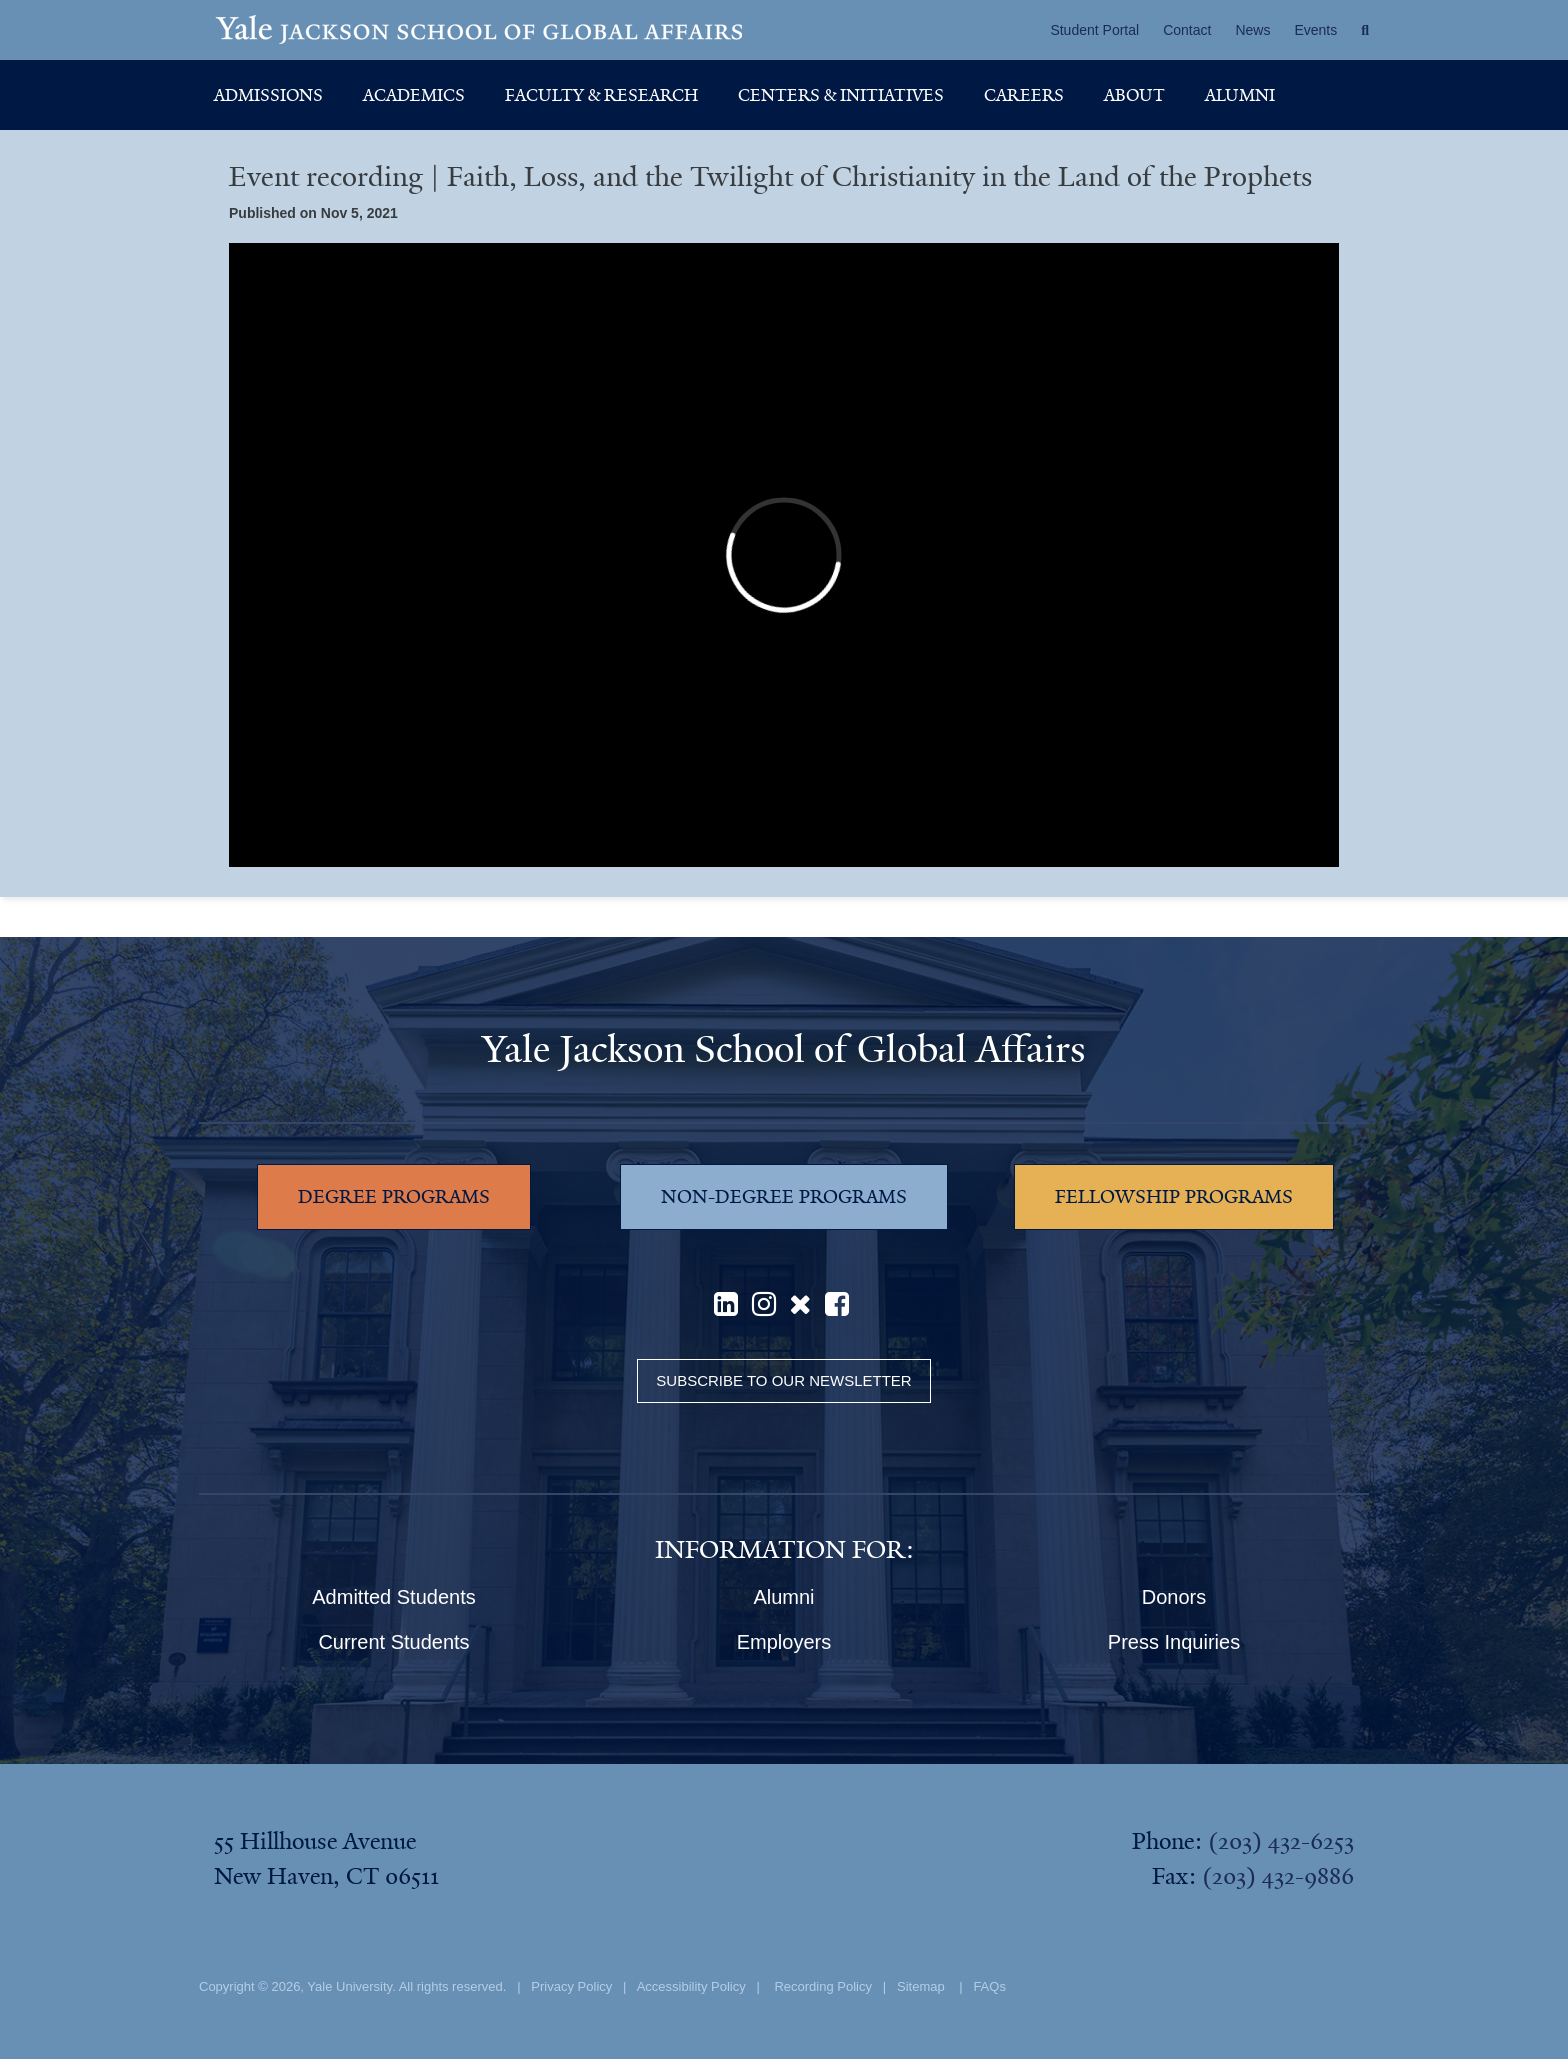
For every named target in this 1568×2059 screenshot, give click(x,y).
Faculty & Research (601, 95)
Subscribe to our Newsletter (783, 1380)
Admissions (268, 95)
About (1134, 95)
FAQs (989, 1986)
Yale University (349, 1986)
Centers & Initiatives (841, 95)
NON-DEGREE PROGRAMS (784, 1197)
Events (1315, 30)
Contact (1187, 30)
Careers (1024, 95)
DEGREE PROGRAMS (394, 1197)
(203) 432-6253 (1281, 1841)
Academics (414, 95)
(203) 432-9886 (1278, 1876)
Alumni (1240, 95)
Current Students (393, 1642)
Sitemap (921, 1986)
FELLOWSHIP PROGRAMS (1174, 1197)
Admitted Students (393, 1597)
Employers (784, 1642)
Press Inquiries (1174, 1642)
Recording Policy (823, 1986)
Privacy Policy (571, 1986)
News (1252, 30)
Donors (1174, 1597)
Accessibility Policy (691, 1986)
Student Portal (1094, 30)
